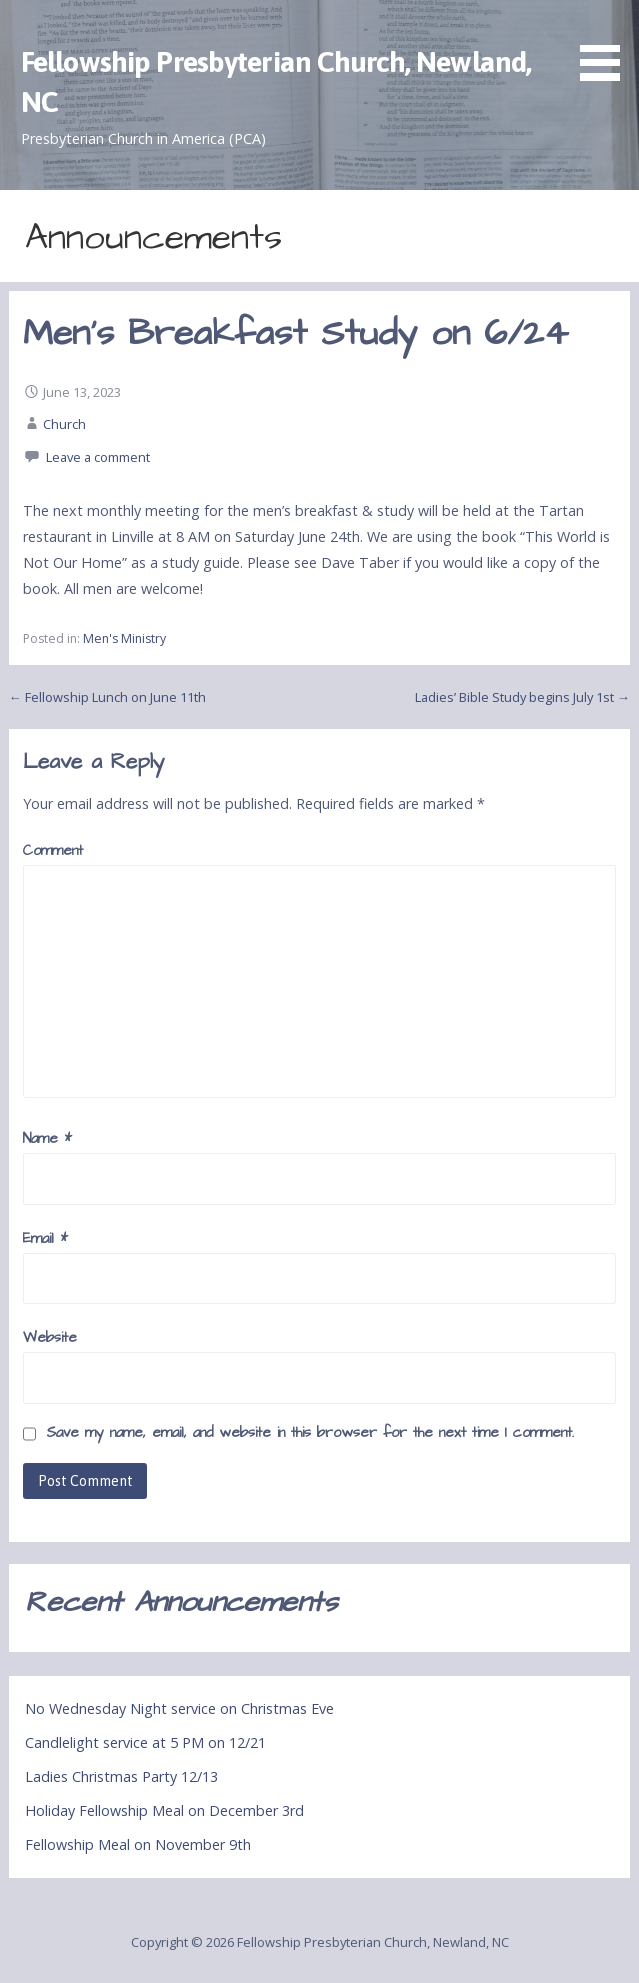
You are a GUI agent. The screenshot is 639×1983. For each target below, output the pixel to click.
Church (64, 424)
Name (47, 1139)
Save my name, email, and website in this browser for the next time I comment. (310, 1433)
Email (45, 1239)
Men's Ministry (124, 638)
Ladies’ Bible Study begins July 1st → (522, 697)
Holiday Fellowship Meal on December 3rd (164, 1810)
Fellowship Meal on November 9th (138, 1844)
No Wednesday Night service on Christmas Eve (179, 1708)
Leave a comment (98, 457)
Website (50, 1338)
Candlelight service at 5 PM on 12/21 (145, 1742)
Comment (53, 851)
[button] (607, 43)
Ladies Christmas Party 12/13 (121, 1776)
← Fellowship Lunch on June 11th (107, 697)
